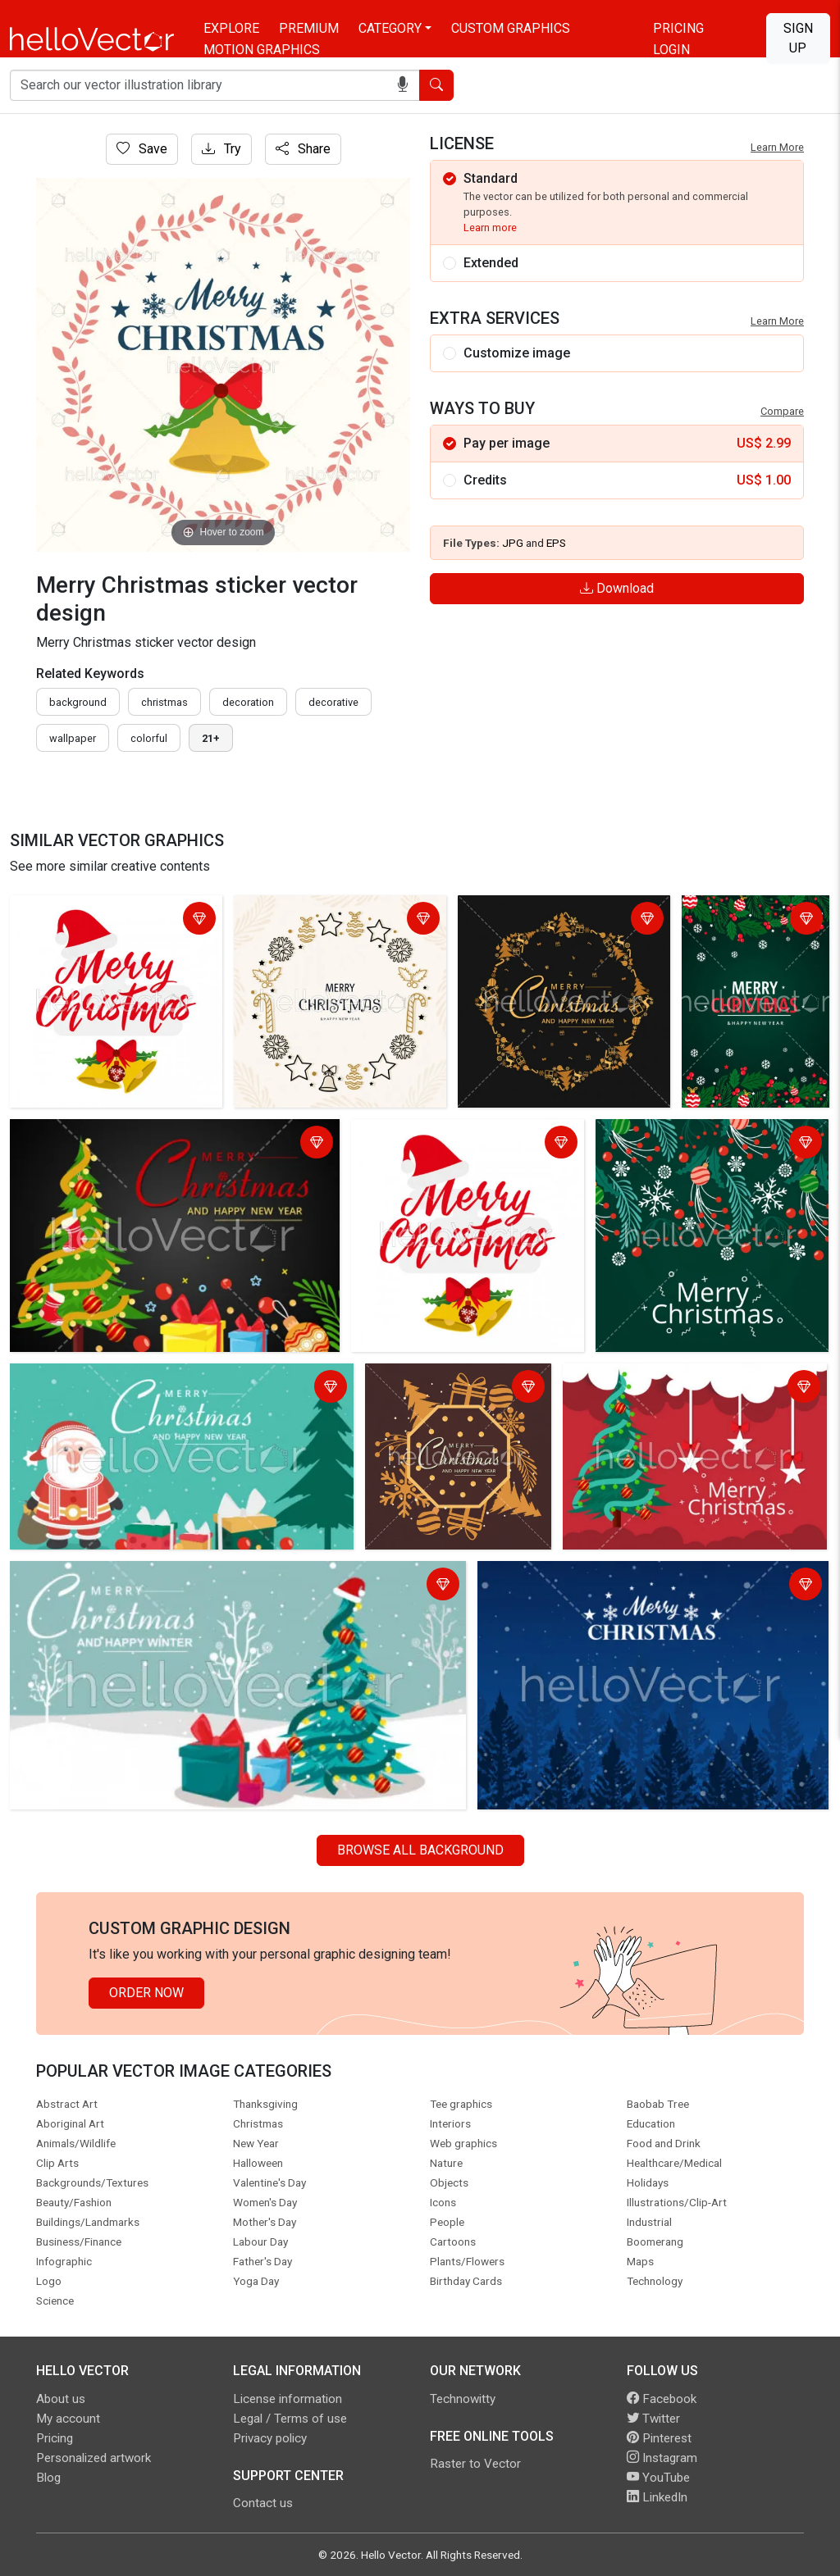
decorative (333, 702)
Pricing (678, 28)
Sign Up (798, 38)
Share (303, 149)
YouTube (658, 2477)
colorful (148, 738)
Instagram (662, 2458)
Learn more (490, 227)
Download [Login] (617, 588)
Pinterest (659, 2438)
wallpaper (72, 738)
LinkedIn (657, 2497)
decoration (248, 702)
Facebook (661, 2399)
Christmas (164, 702)
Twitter (653, 2418)
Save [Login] (141, 149)
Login (671, 49)
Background (78, 702)
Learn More (777, 147)
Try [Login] (221, 149)
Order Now (146, 1992)
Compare (782, 411)
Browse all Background (420, 1850)
